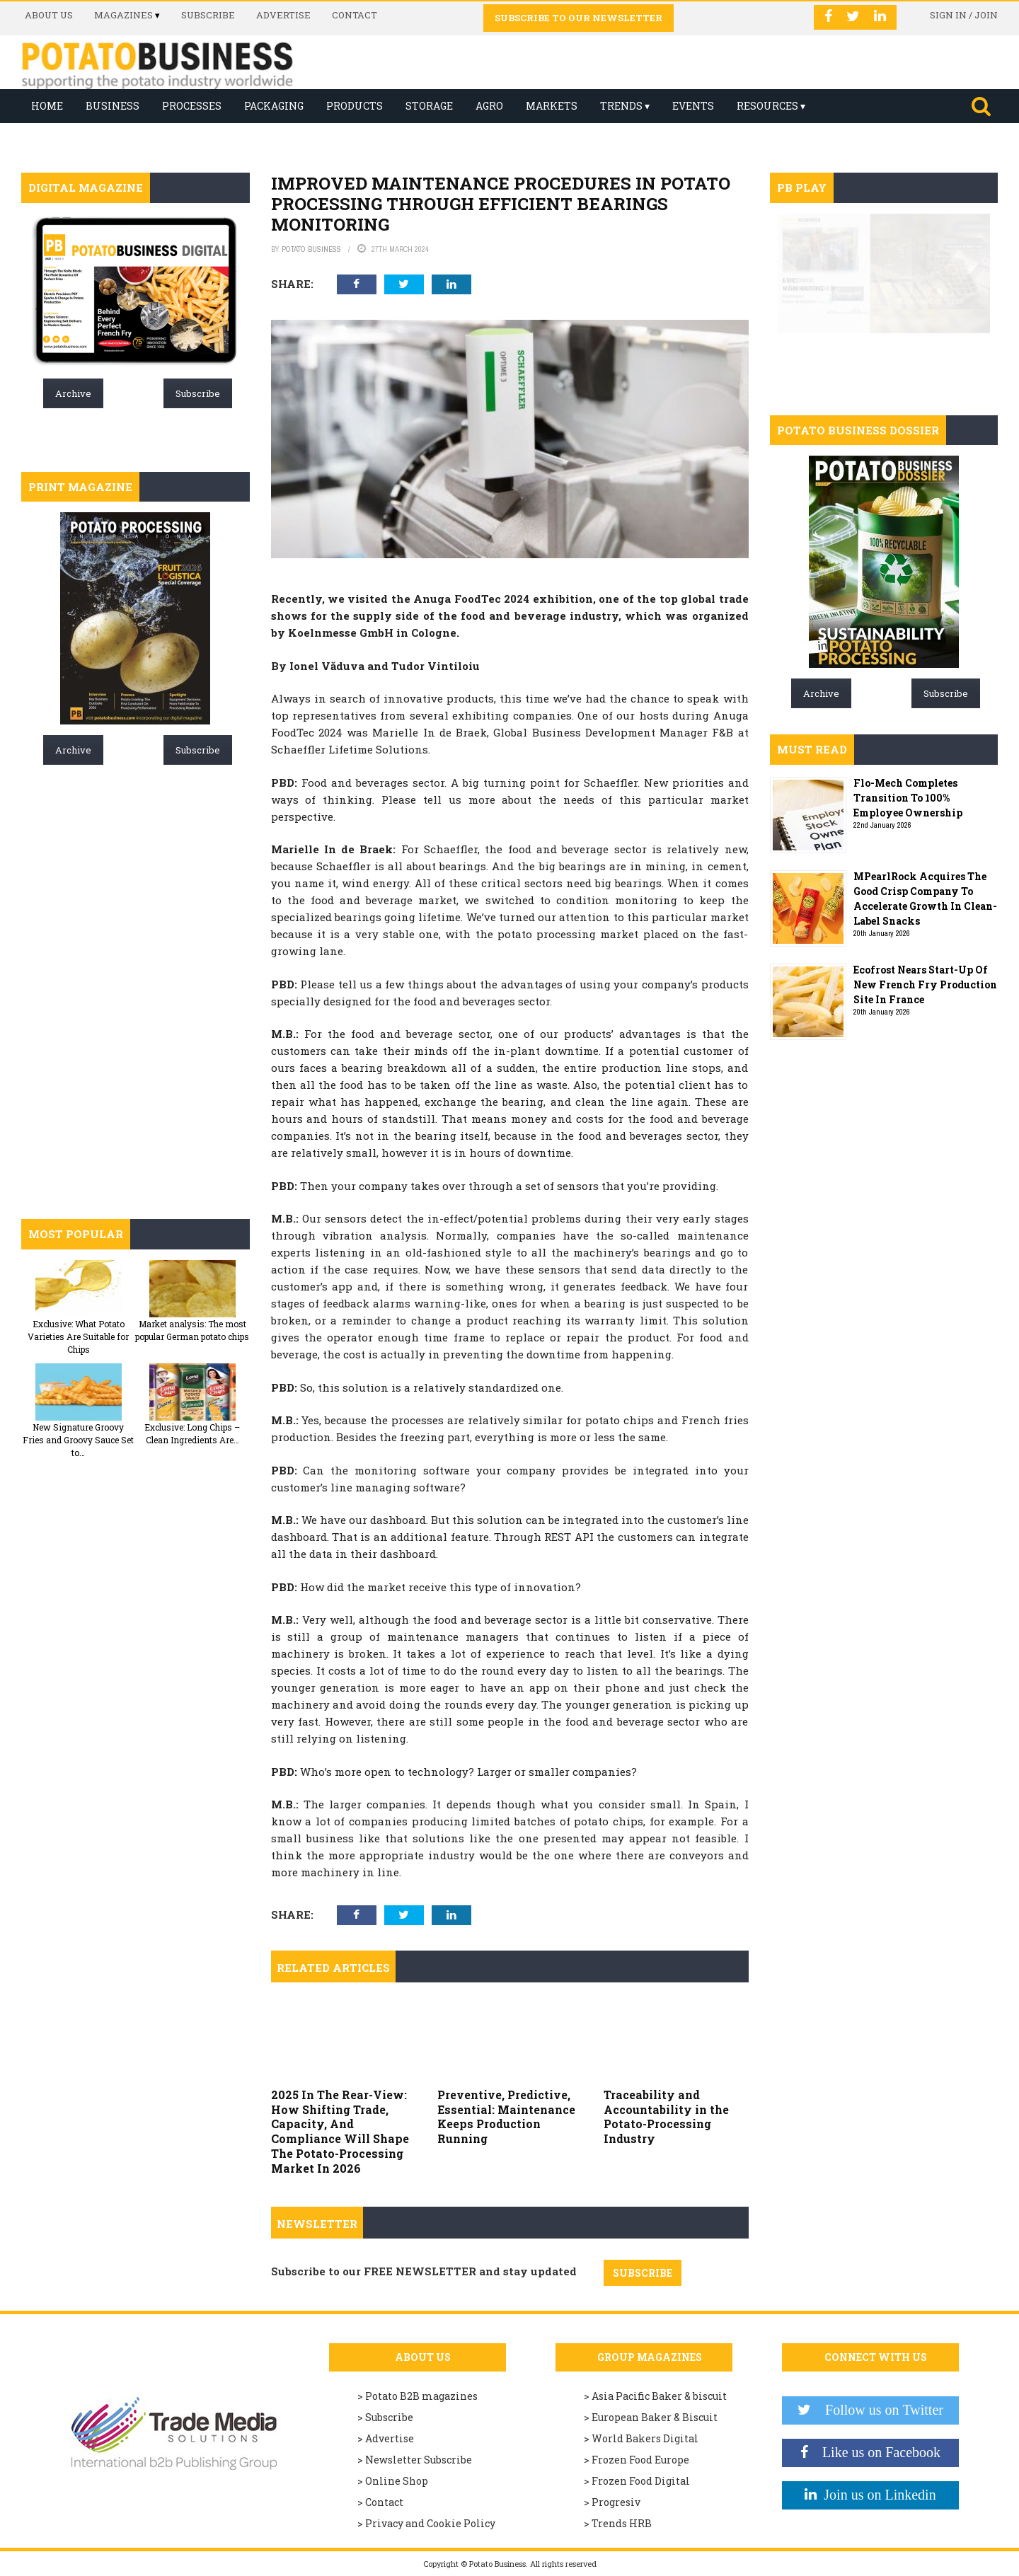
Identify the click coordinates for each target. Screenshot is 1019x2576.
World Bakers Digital (645, 2438)
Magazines (123, 14)
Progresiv (616, 2502)
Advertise (283, 14)
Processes (191, 105)
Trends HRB (622, 2523)
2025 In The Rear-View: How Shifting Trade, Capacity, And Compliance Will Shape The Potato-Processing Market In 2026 (340, 2131)
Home (47, 105)
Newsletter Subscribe (418, 2459)
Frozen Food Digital (641, 2481)
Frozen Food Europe (640, 2459)
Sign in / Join (964, 14)
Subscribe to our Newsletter (578, 17)
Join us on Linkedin (876, 2495)
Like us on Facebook (874, 2452)
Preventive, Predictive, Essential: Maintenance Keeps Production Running (506, 2116)
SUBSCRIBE (642, 2273)
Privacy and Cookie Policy (430, 2523)
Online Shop (396, 2481)
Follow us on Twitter (877, 2410)
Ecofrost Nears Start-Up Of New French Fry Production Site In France (925, 984)
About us (49, 14)
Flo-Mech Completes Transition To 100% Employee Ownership (907, 797)
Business (112, 105)
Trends (621, 105)
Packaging (274, 105)
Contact (354, 14)
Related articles (333, 1967)
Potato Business (311, 249)
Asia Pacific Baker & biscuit (659, 2396)
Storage (429, 105)
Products (354, 105)
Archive (73, 393)
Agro (489, 105)
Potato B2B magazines (421, 2396)
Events (693, 105)
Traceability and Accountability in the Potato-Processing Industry (666, 2116)
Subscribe (208, 14)
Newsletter (317, 2224)
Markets (551, 105)
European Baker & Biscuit (655, 2417)
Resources (767, 105)
